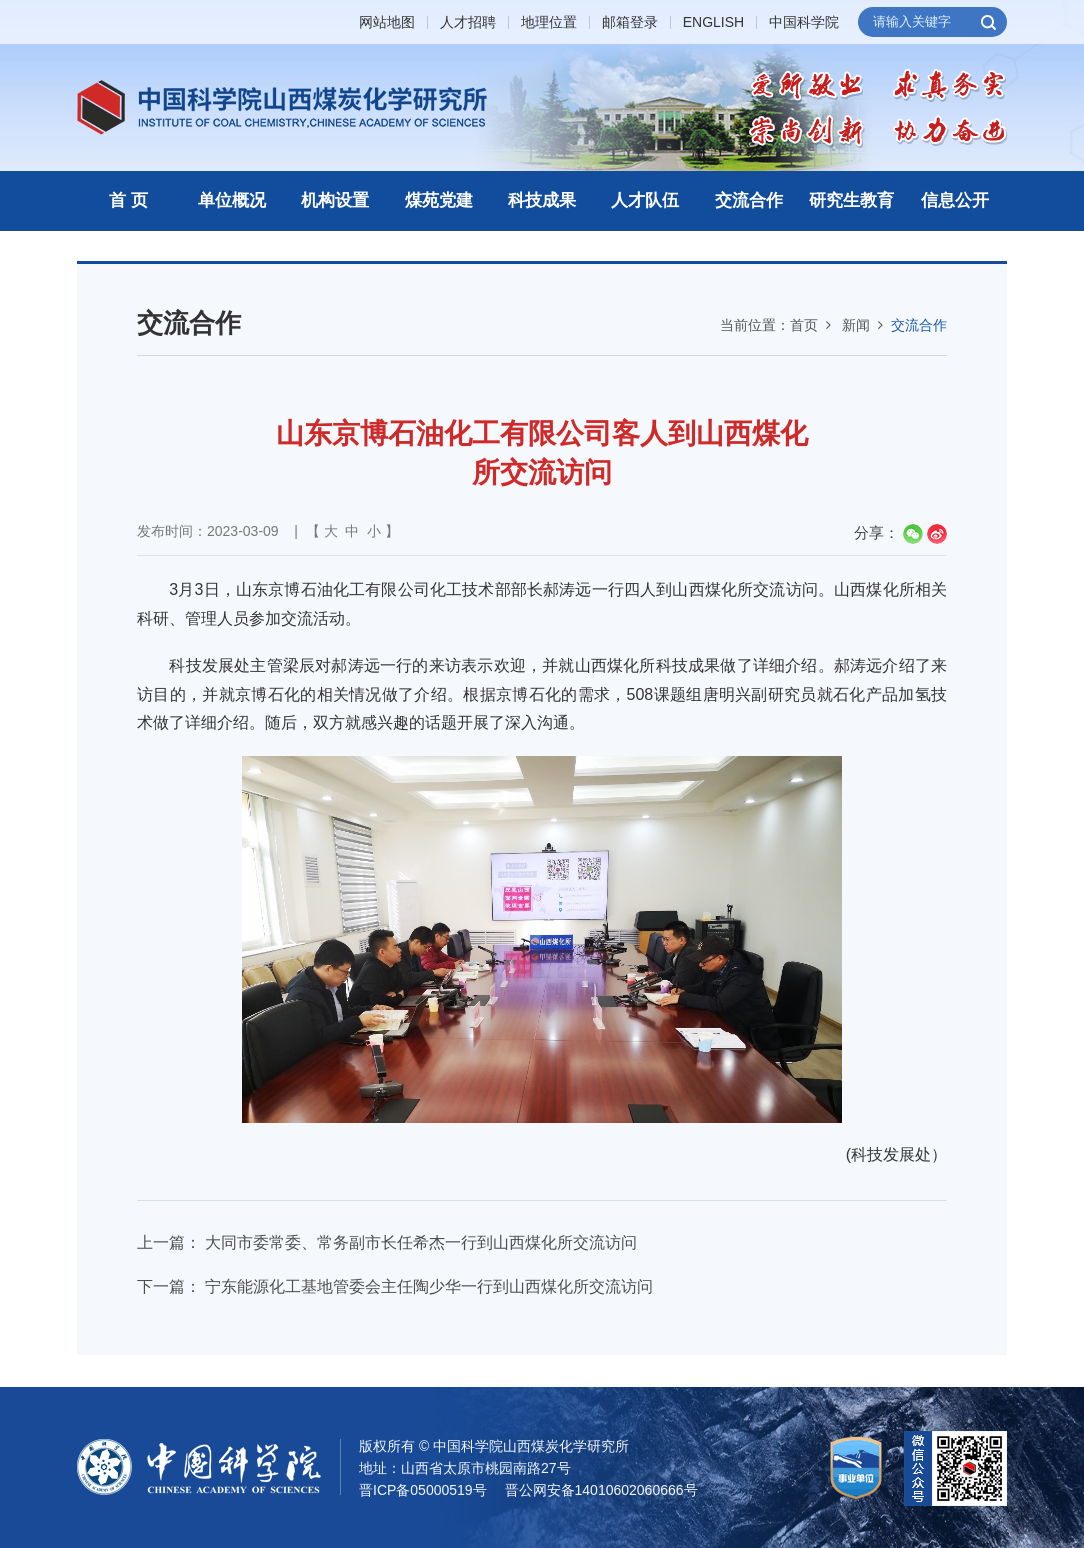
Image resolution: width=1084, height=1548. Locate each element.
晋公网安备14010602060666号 (601, 1490)
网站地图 (387, 22)
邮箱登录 (630, 22)
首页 (804, 325)
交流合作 (749, 200)
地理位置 (549, 22)
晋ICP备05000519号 (423, 1490)
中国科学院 (804, 22)
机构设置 (335, 200)
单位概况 (232, 200)
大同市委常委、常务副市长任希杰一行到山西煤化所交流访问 (421, 1242)
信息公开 (955, 200)
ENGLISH (713, 22)
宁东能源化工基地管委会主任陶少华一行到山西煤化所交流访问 (429, 1286)
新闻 (856, 325)
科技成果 (542, 200)
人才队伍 (645, 200)
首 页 (128, 200)
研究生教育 (851, 200)
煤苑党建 (439, 200)
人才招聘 (468, 22)
